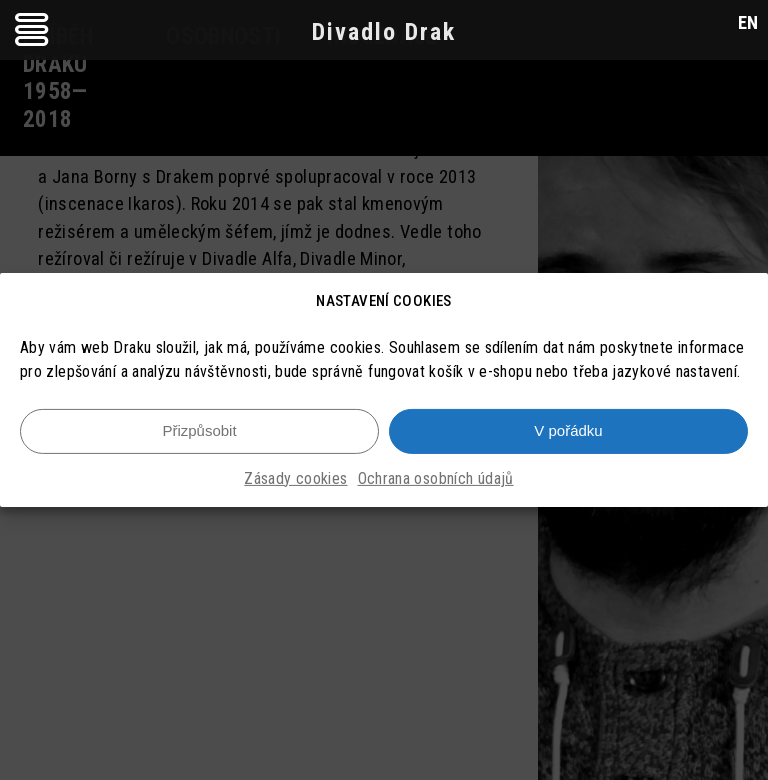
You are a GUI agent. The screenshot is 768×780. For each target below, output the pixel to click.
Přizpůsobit (199, 432)
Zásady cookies (295, 479)
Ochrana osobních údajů (436, 479)
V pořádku (568, 432)
